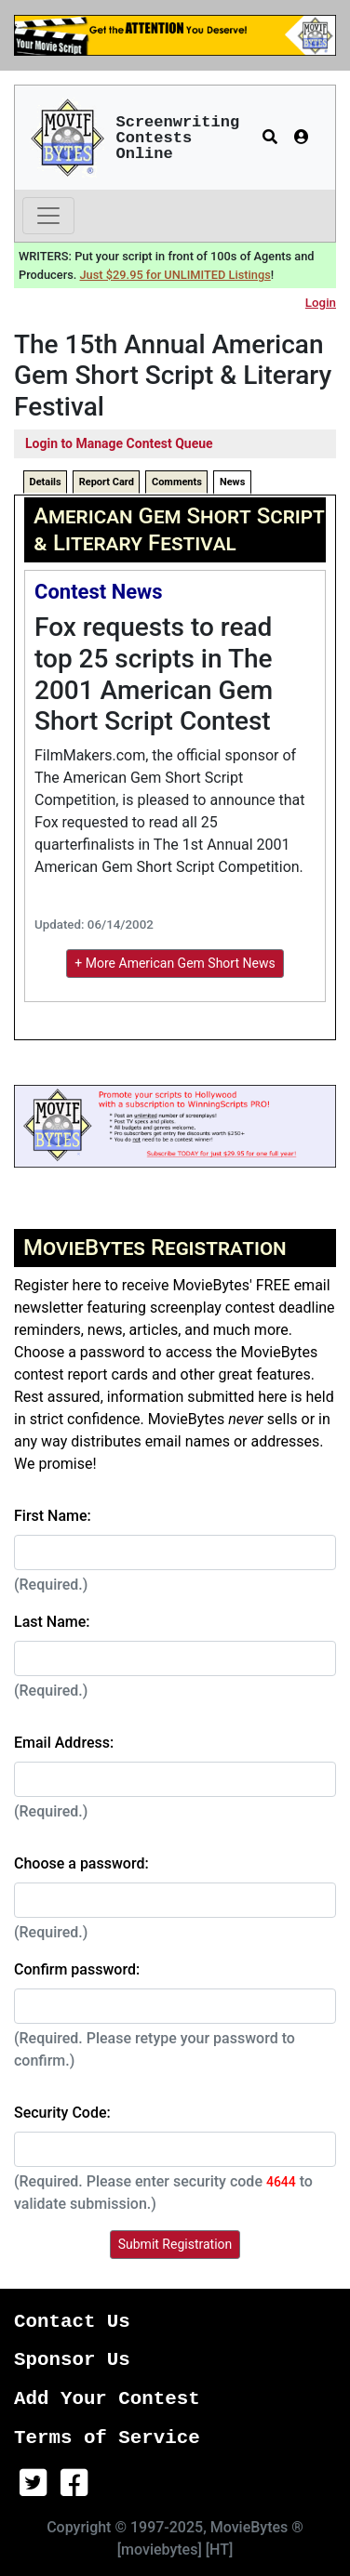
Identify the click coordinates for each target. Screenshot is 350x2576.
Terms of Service (107, 2438)
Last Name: (52, 1622)
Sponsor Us (72, 2360)
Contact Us (72, 2321)
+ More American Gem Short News (174, 963)
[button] (270, 137)
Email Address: (64, 1742)
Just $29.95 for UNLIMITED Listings (175, 275)
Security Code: (62, 2112)
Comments (177, 482)
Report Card (106, 482)
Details (45, 482)
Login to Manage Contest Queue (119, 443)
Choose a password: (81, 1863)
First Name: (52, 1516)
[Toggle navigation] (48, 215)
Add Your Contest (107, 2399)
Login (320, 303)
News (232, 482)
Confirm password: (77, 1969)
